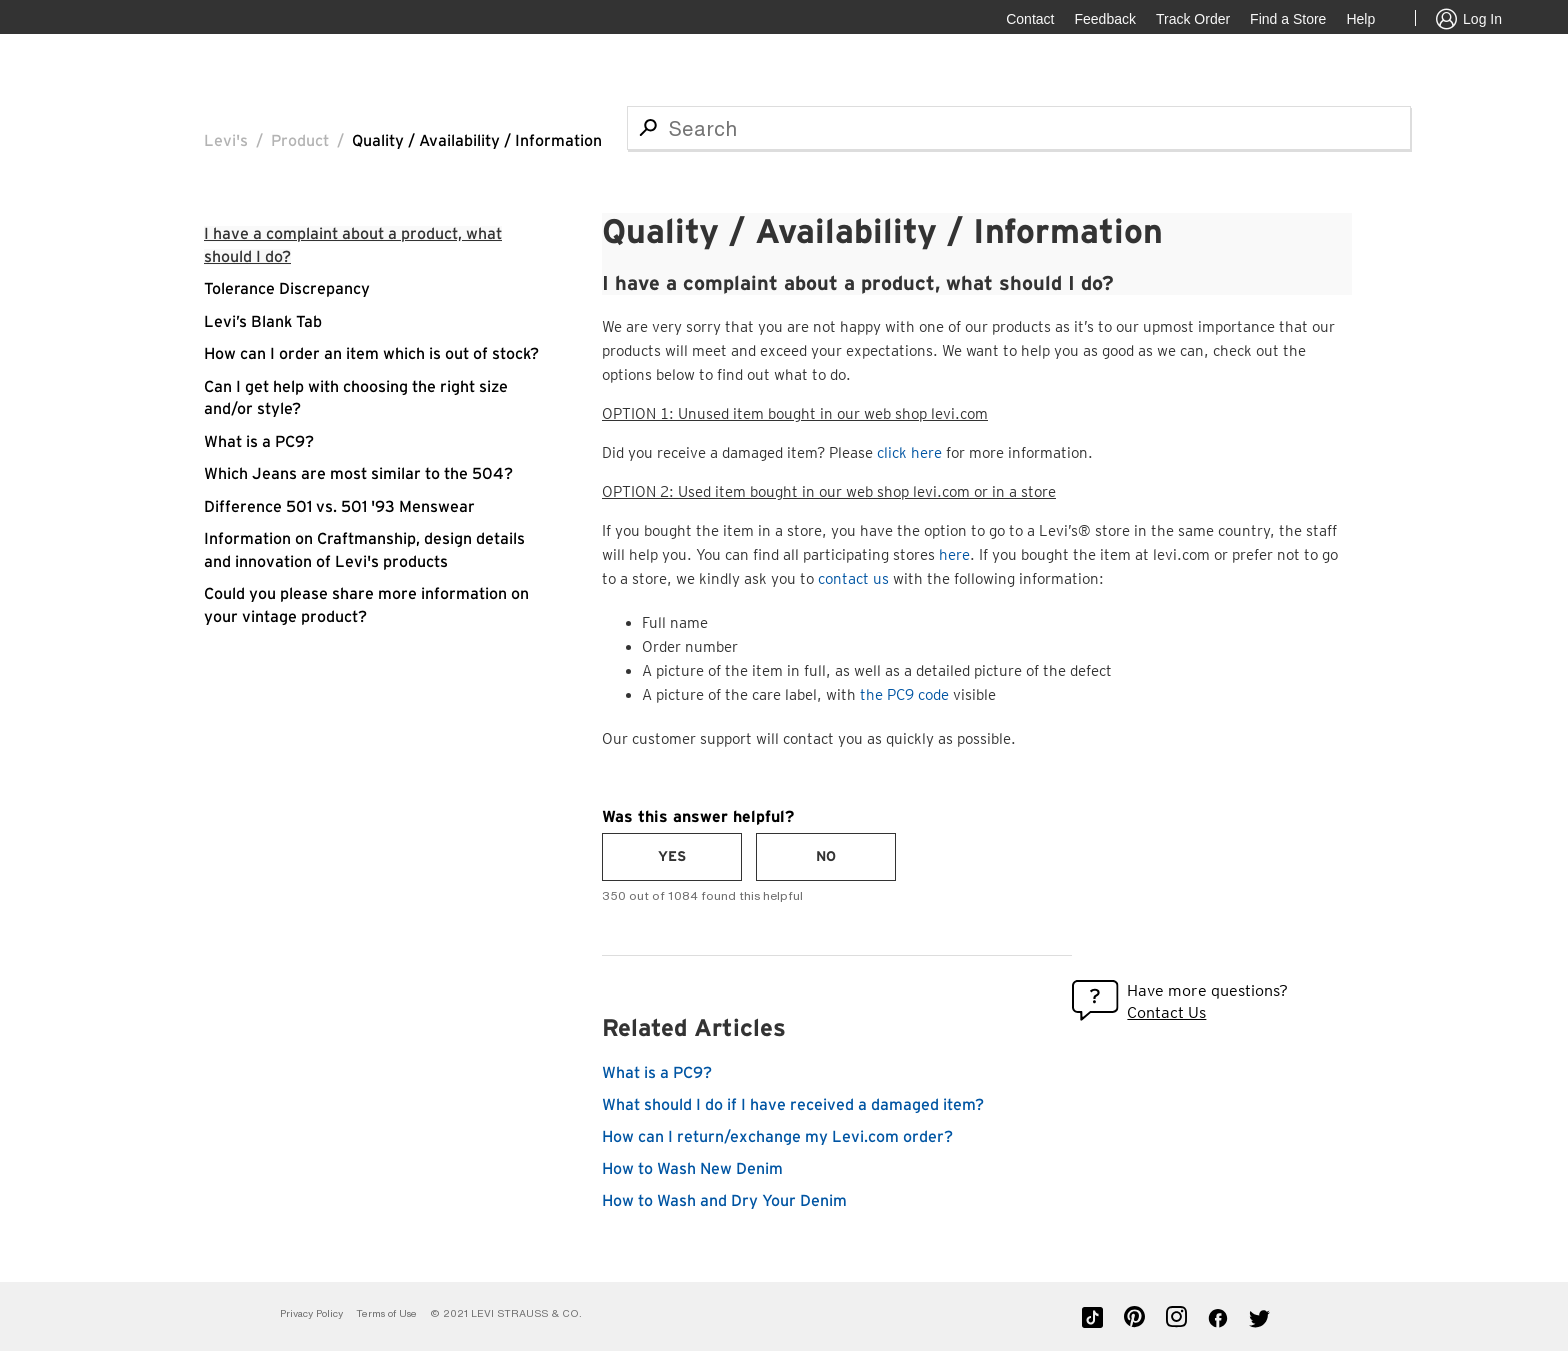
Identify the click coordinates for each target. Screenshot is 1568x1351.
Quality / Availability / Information (477, 141)
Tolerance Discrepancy (287, 289)
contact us (853, 579)
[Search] (1019, 128)
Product (300, 141)
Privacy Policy (311, 1313)
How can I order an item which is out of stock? (371, 354)
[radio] (672, 857)
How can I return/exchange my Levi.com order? (777, 1137)
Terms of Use (386, 1313)
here (954, 555)
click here (909, 453)
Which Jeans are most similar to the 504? (358, 474)
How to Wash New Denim (692, 1169)
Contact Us (1166, 1012)
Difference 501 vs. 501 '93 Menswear (339, 507)
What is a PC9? (259, 442)
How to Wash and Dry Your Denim (724, 1201)
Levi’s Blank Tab (263, 322)
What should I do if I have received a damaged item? (793, 1105)
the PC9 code (904, 695)
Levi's (226, 141)
